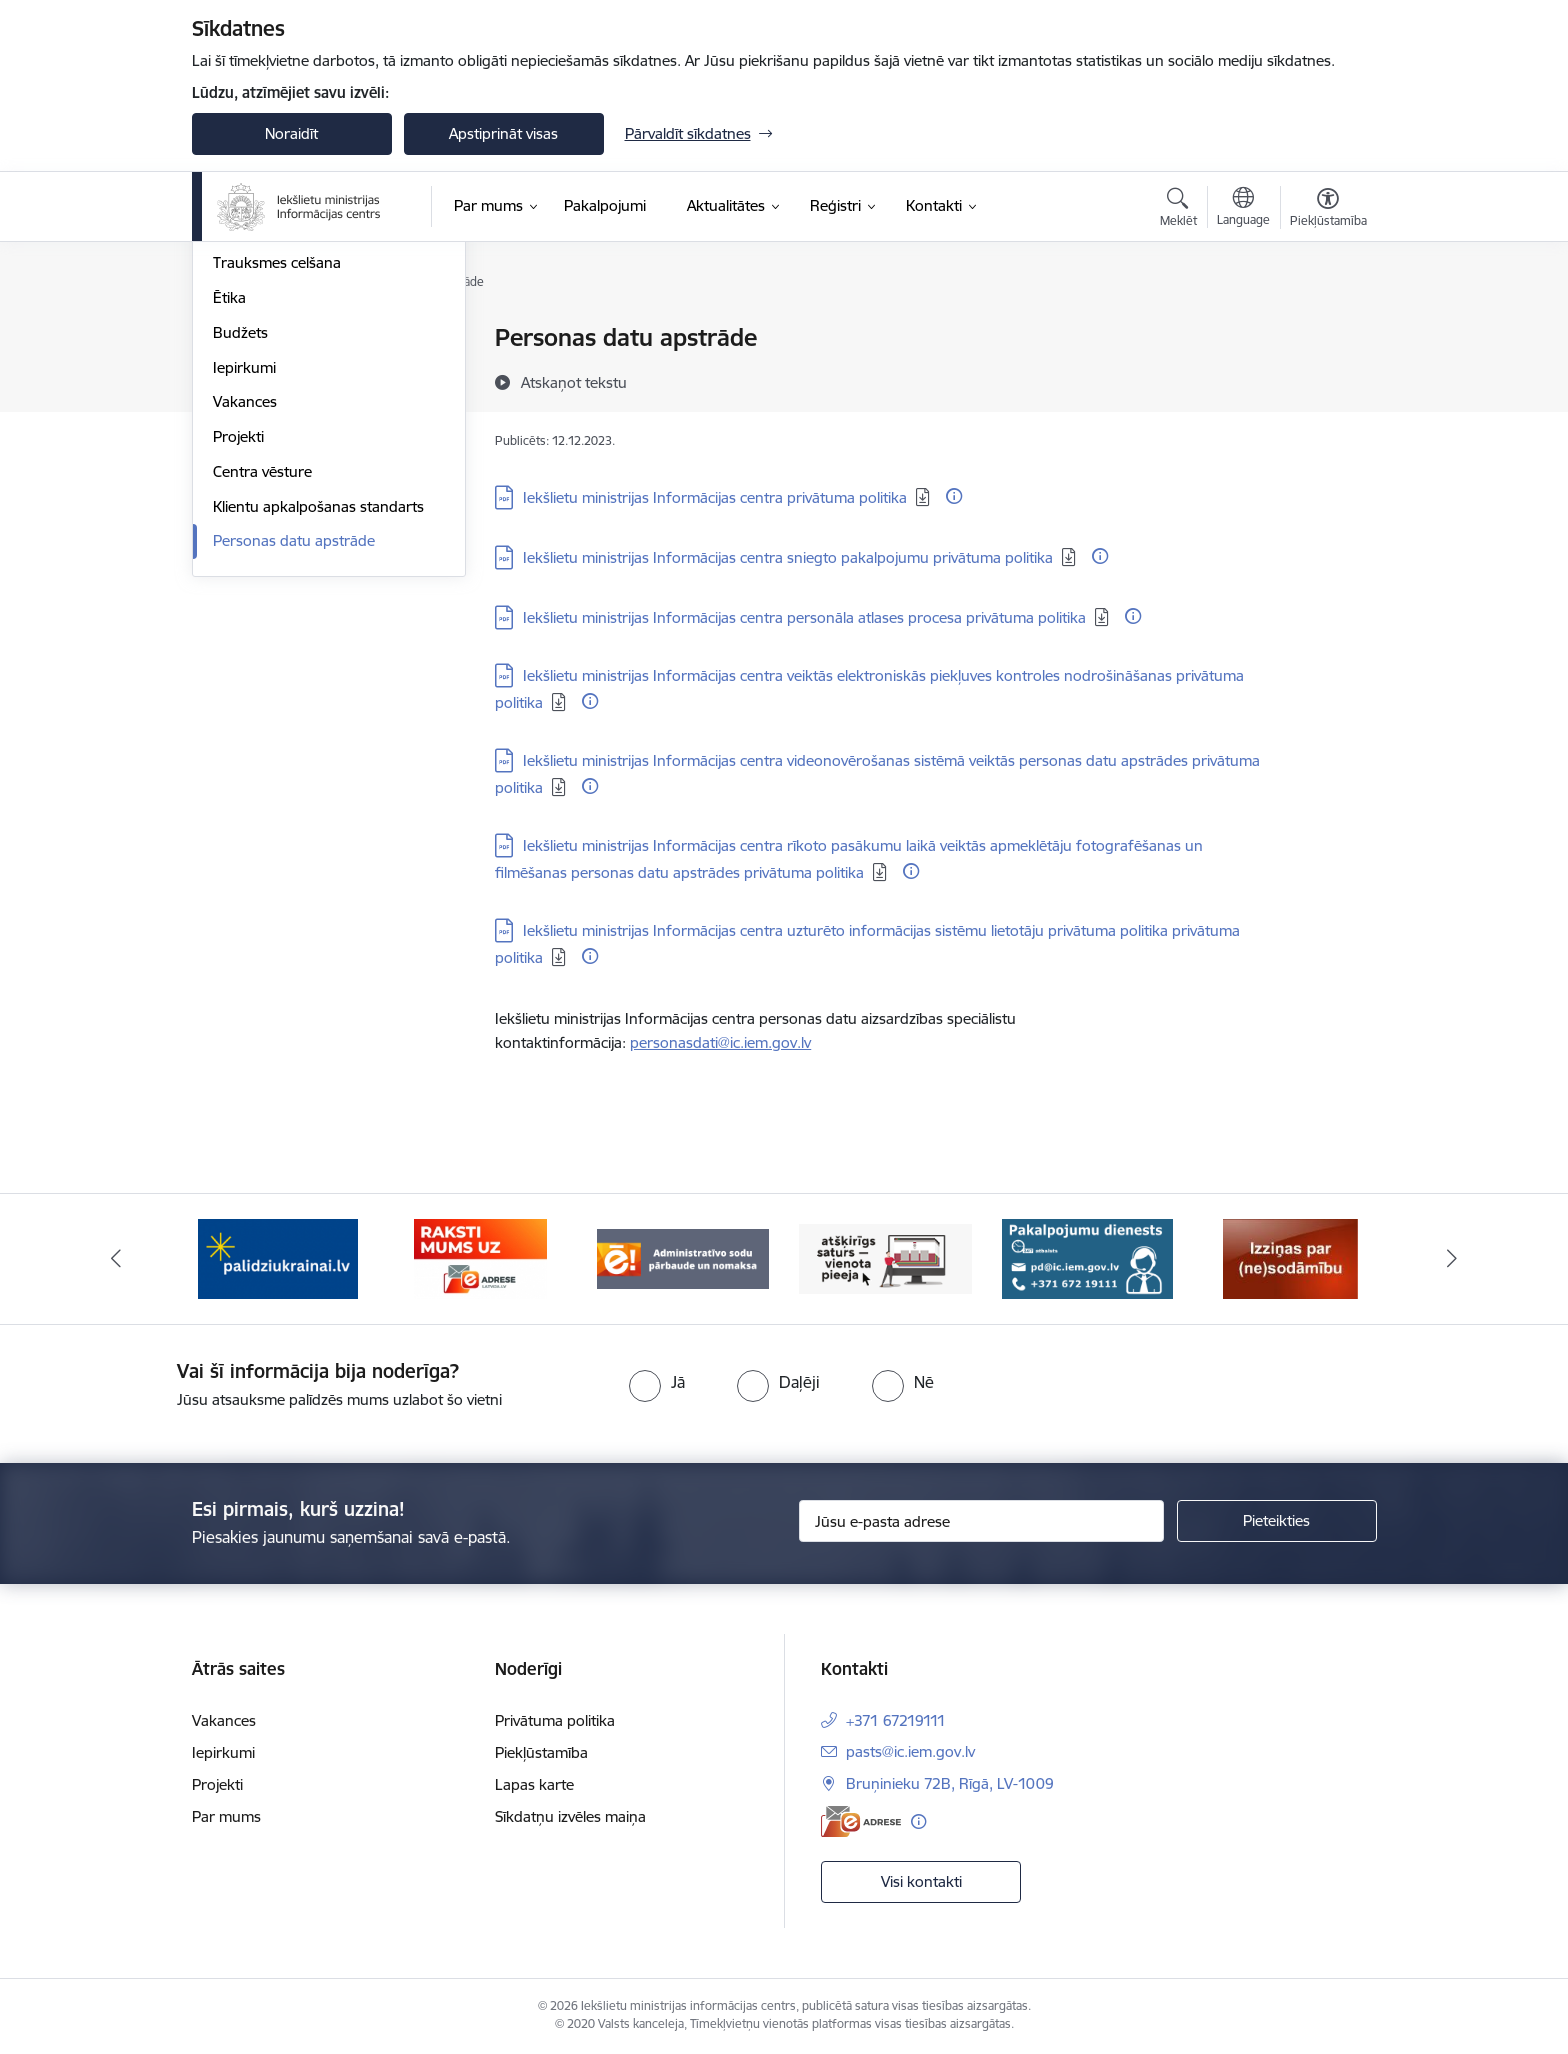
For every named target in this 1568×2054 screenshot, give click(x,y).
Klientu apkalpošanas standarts (318, 721)
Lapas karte (534, 1784)
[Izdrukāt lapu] (1327, 329)
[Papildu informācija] (954, 496)
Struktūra (245, 373)
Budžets (240, 547)
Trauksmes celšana (277, 478)
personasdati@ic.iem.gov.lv (720, 1042)
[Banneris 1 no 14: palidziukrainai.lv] (278, 1257)
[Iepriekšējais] (116, 1259)
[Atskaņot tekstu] (574, 382)
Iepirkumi (244, 582)
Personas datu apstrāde (294, 756)
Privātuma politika (555, 1720)
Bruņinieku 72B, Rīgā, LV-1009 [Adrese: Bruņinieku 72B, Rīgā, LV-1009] (950, 1783)
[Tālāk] (1453, 1259)
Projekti (238, 651)
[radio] (657, 1382)
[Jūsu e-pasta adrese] (981, 1521)
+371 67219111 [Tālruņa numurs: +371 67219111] (896, 1720)
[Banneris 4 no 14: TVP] (885, 1257)
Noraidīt (291, 133)
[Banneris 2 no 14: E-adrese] (480, 1257)
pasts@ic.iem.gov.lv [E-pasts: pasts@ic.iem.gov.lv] (910, 1751)
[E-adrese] (861, 1821)
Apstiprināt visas (503, 133)
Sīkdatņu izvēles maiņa (570, 1816)
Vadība (236, 339)
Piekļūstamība (541, 1752)
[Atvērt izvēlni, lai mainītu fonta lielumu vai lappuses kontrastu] (1328, 210)
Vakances (245, 617)
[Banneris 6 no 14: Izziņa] (1290, 1257)
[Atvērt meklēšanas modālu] (1178, 210)
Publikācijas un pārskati (291, 408)
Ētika (229, 512)
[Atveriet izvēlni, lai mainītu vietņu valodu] (1243, 209)
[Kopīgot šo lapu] (1327, 379)
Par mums (226, 1816)
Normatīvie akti (263, 443)
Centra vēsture (262, 686)
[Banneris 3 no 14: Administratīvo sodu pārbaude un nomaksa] (683, 1257)
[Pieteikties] (1277, 1521)
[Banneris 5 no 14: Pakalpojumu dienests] (1087, 1257)
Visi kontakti (921, 1881)
